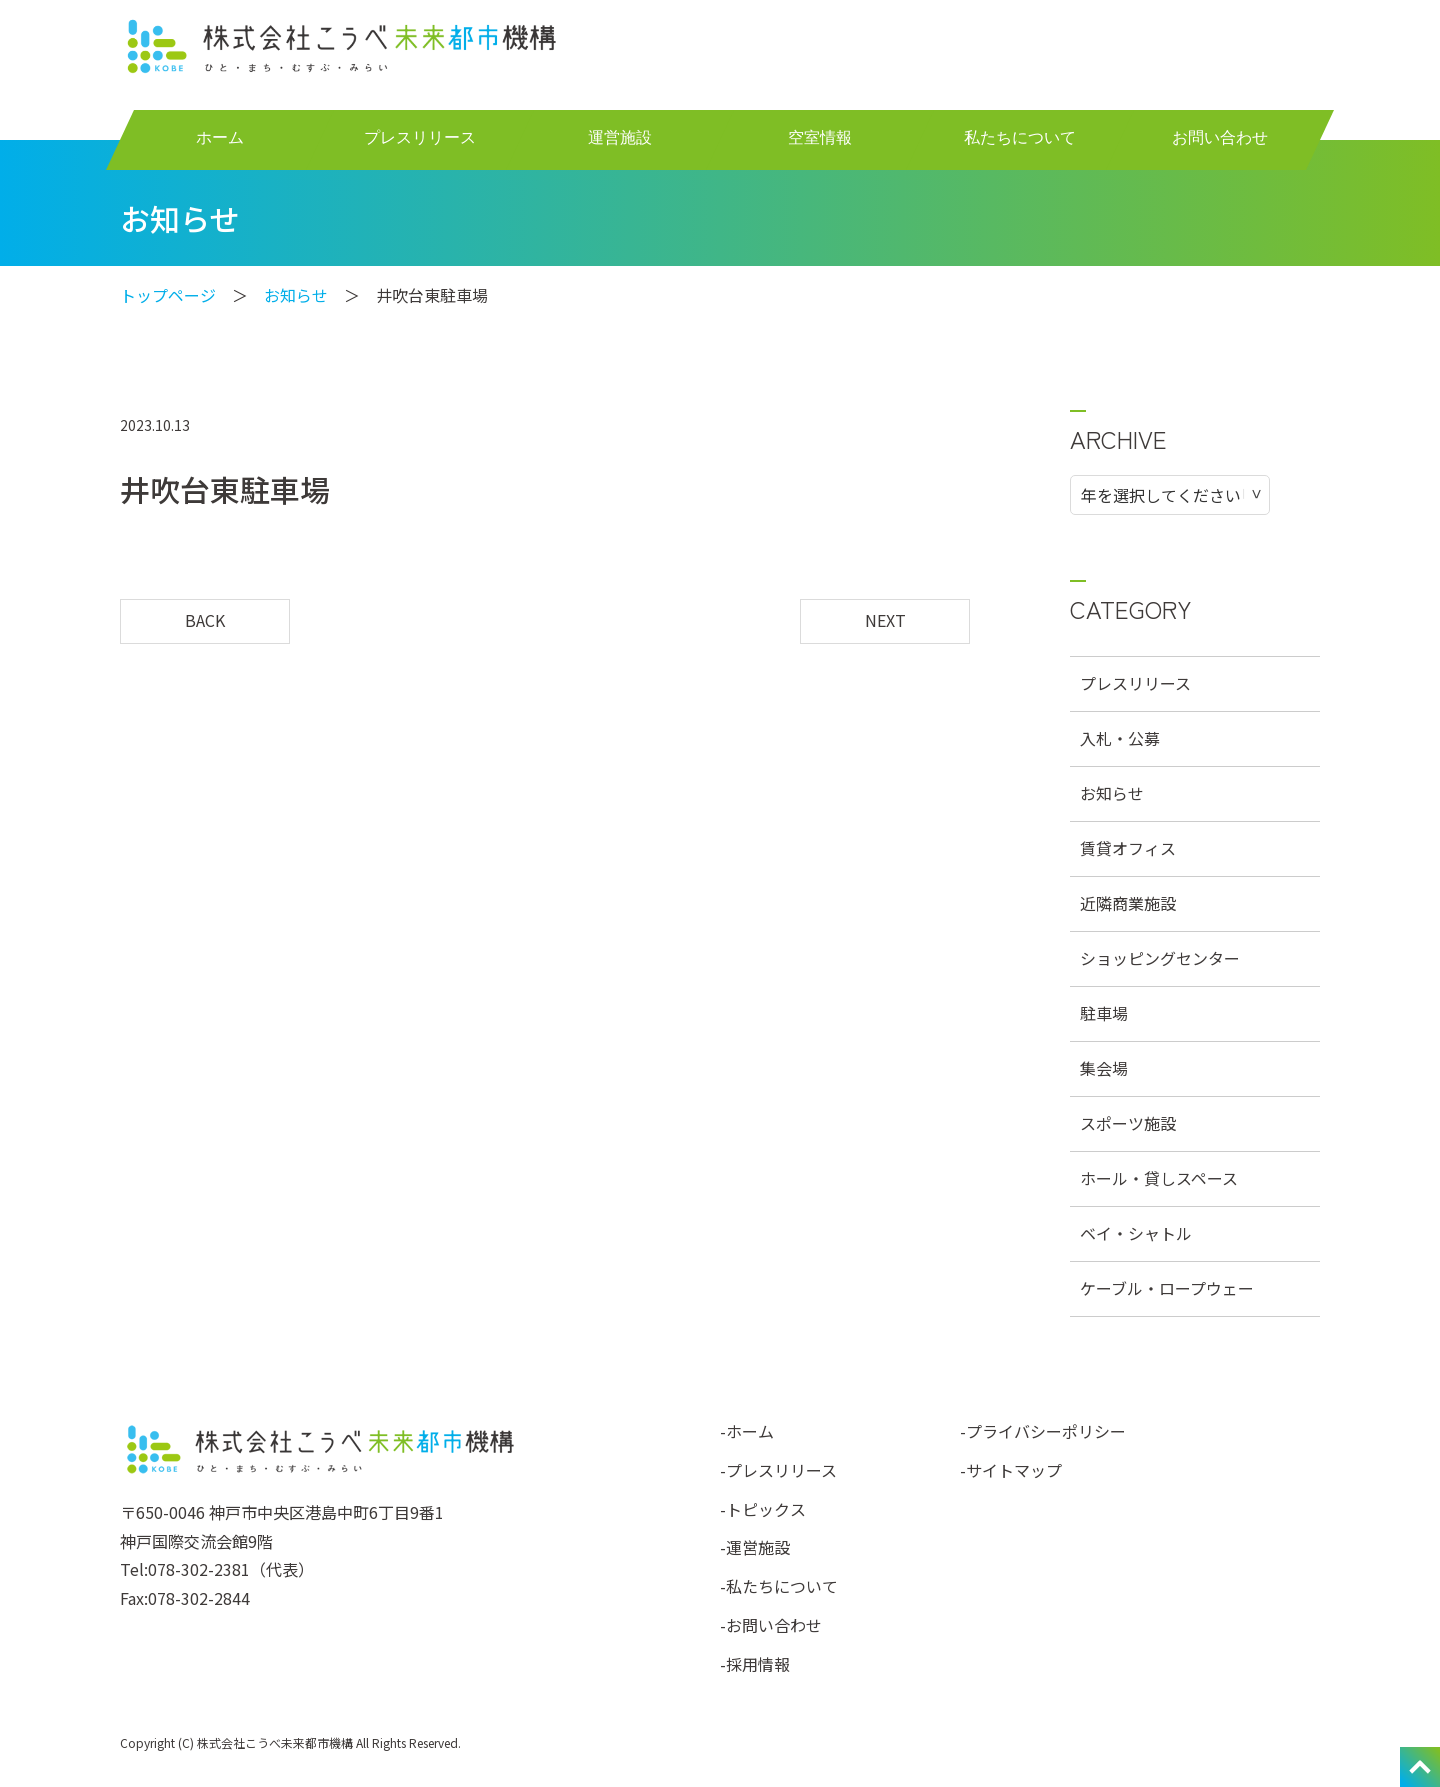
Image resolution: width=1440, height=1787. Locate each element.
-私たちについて (779, 1586)
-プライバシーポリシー (1043, 1431)
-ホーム (747, 1431)
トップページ (168, 295)
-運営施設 (755, 1547)
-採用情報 (755, 1664)
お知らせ (296, 295)
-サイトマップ (1011, 1470)
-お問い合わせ (771, 1625)
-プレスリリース (778, 1470)
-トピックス (763, 1509)
